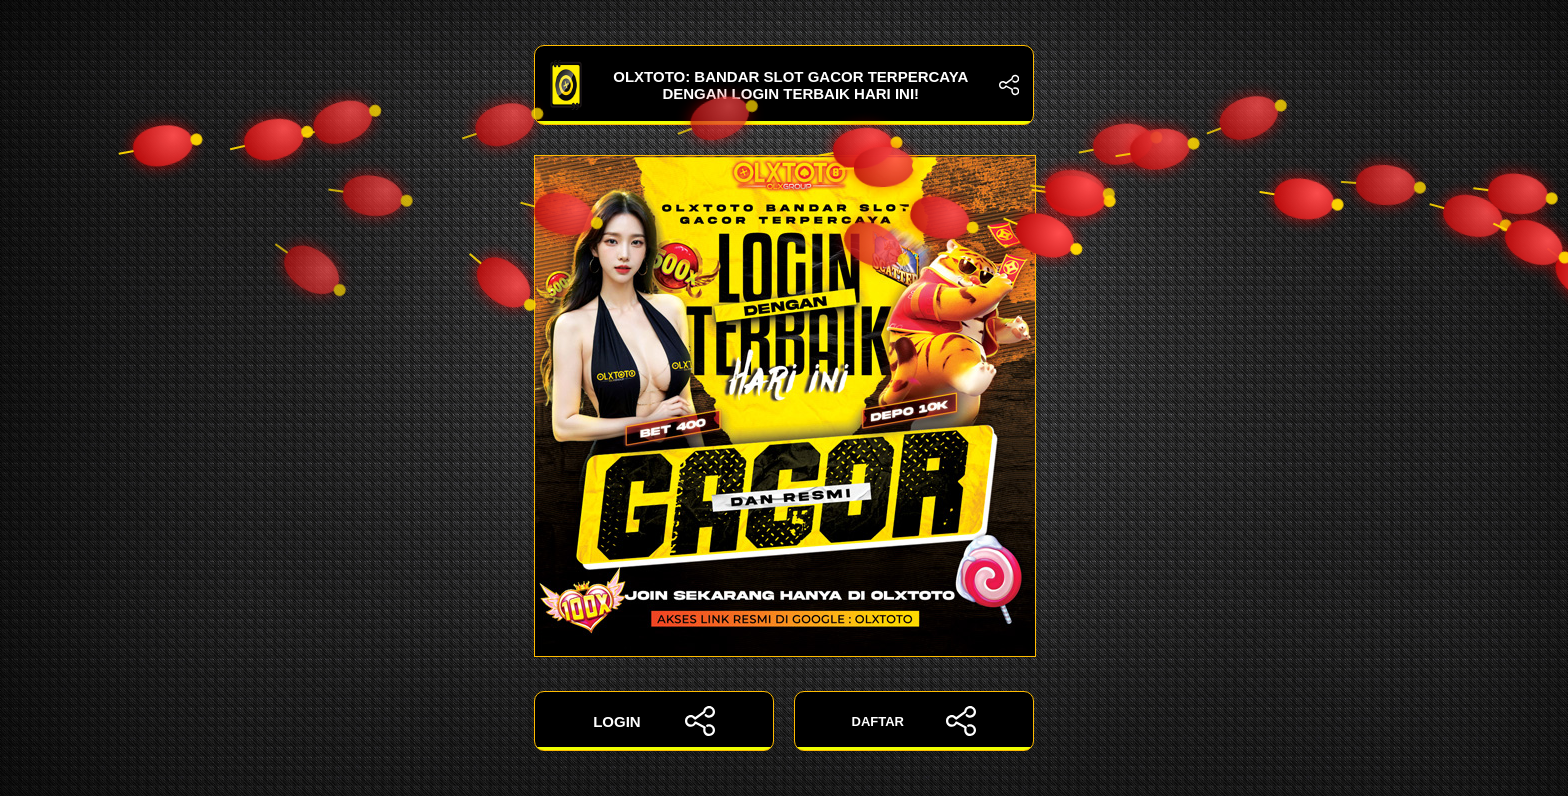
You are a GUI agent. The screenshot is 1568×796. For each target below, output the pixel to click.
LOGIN (654, 721)
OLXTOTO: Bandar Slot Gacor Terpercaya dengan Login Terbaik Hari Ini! (784, 85)
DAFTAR (914, 721)
